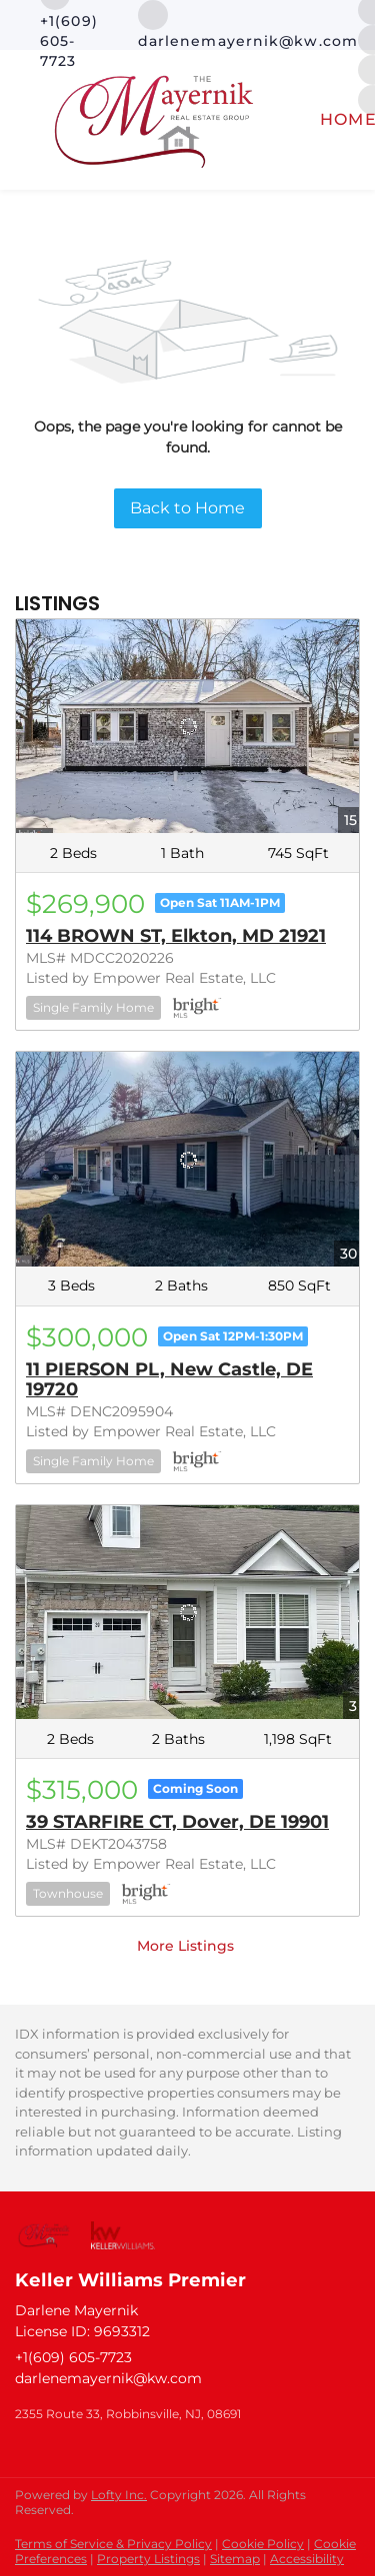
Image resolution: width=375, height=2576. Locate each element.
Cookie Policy (263, 2543)
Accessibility (307, 2558)
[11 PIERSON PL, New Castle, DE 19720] (187, 1159)
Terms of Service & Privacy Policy (113, 2543)
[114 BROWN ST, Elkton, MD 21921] (187, 726)
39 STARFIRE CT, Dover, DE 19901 (177, 1822)
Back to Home (187, 507)
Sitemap (235, 2558)
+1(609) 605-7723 (73, 2357)
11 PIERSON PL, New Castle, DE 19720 (169, 1379)
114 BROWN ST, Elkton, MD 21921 (176, 936)
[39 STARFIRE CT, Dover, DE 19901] (187, 1612)
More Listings (185, 1946)
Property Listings (148, 2558)
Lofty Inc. (119, 2494)
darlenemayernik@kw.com (108, 2378)
